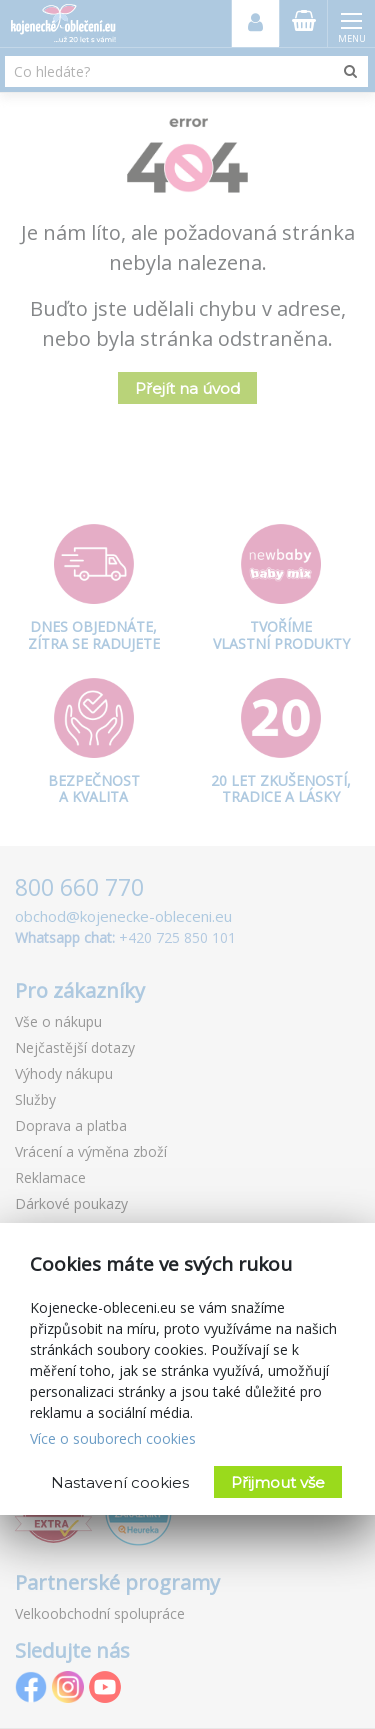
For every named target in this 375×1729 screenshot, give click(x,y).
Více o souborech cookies (113, 1438)
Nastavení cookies (120, 1482)
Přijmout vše (278, 1482)
